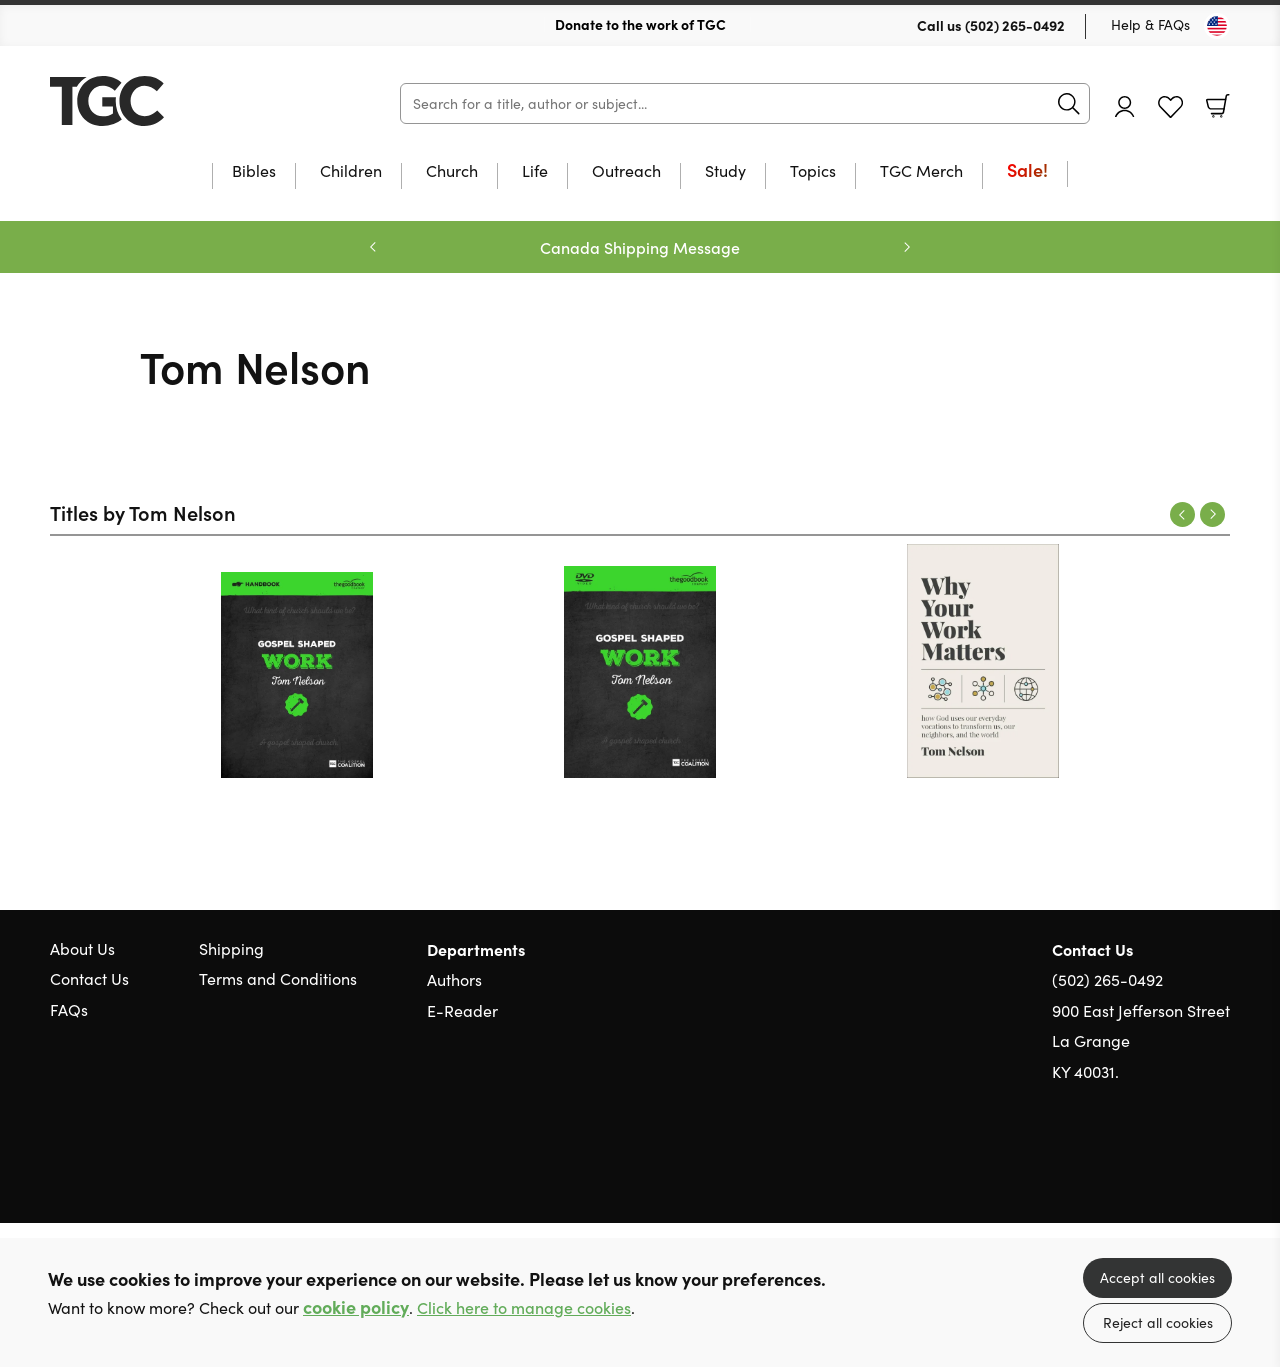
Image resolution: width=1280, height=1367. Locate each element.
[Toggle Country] (1217, 26)
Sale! (1027, 171)
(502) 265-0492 (1015, 25)
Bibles (254, 172)
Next (1212, 514)
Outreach (626, 172)
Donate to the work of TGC (640, 24)
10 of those (175, 101)
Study (725, 172)
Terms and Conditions (278, 978)
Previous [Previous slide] (373, 247)
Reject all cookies (1158, 1322)
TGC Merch (921, 172)
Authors (454, 979)
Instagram (1220, 1167)
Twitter (1148, 1167)
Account (1125, 106)
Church (452, 172)
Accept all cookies (1157, 1277)
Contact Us (89, 978)
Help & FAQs (1150, 24)
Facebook (1185, 1167)
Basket (1218, 106)
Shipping (231, 948)
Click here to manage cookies (524, 1307)
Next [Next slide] (907, 247)
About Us (82, 948)
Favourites (1170, 107)
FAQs (69, 1009)
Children (351, 172)
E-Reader (462, 1010)
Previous (1182, 514)
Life (535, 172)
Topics (813, 172)
